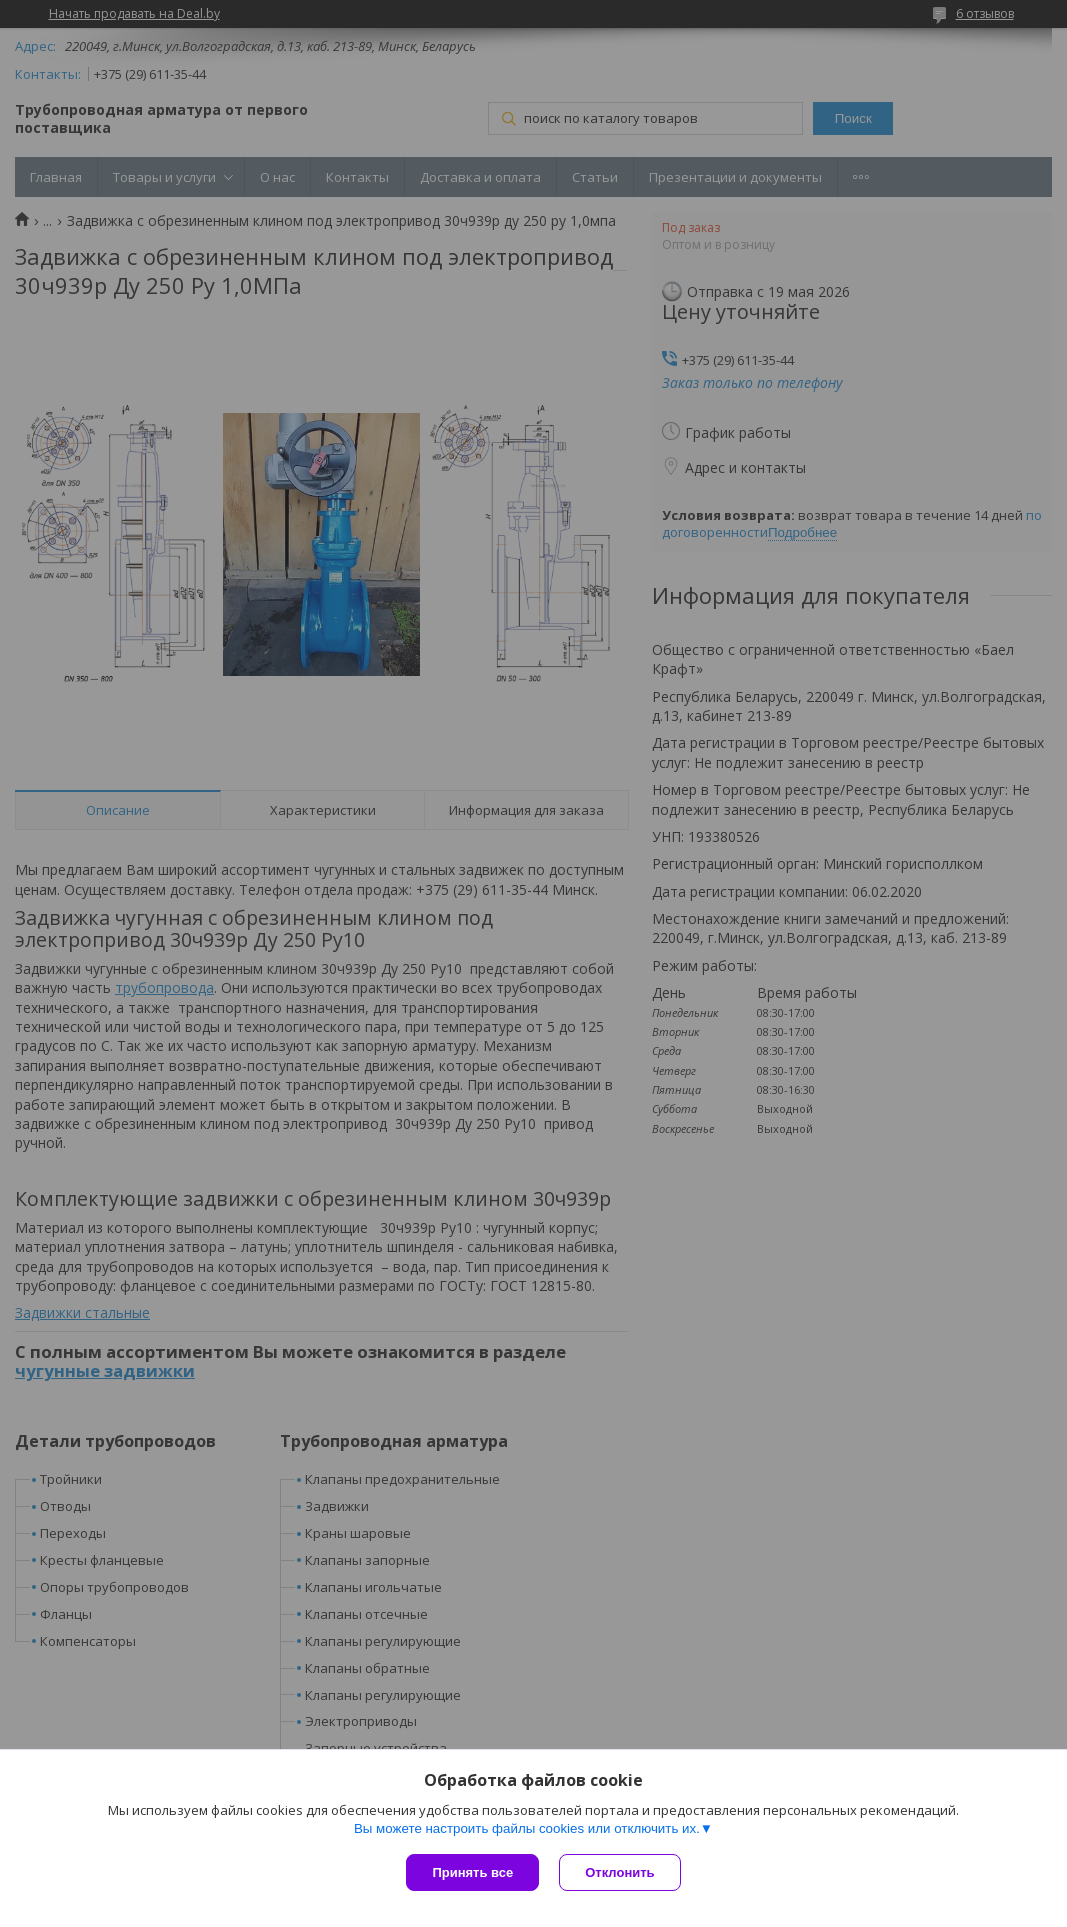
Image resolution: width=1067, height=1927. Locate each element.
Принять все (472, 1872)
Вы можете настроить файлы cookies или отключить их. (527, 1828)
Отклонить (619, 1872)
